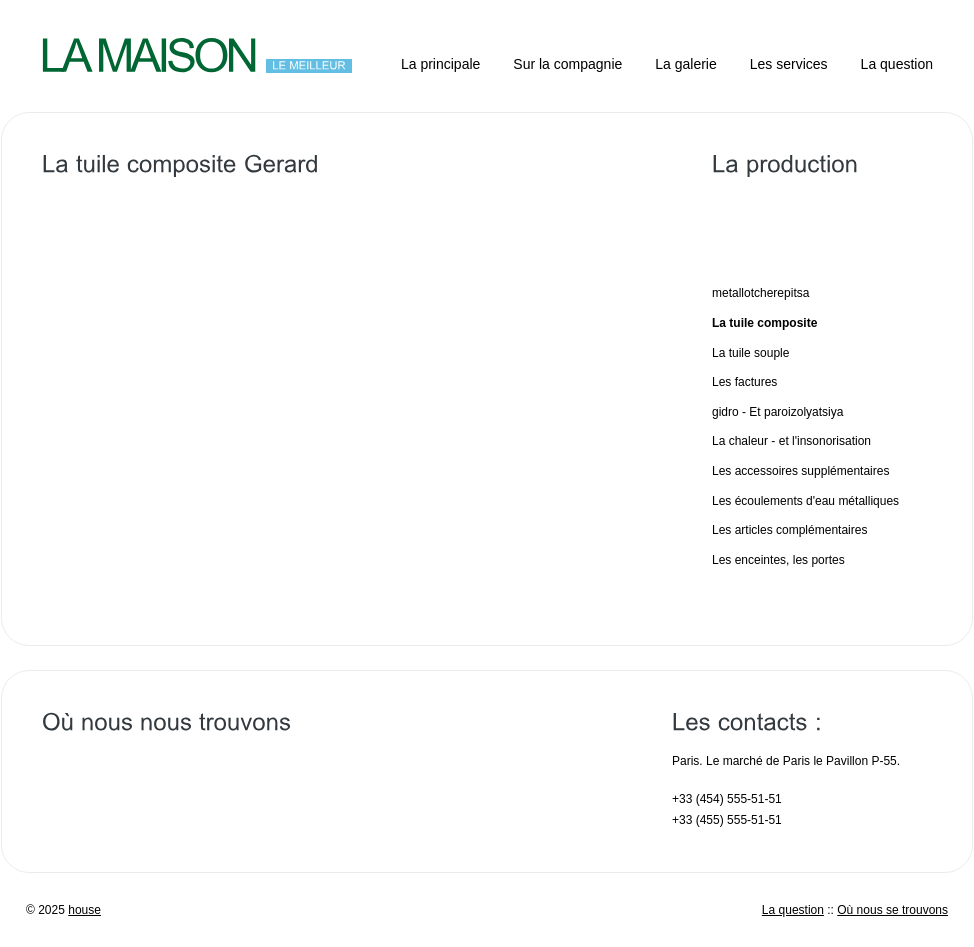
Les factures (744, 382)
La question (897, 64)
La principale (440, 64)
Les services (789, 64)
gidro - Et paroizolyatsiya (777, 412)
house (84, 910)
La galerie (686, 64)
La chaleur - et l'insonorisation (791, 441)
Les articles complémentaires (789, 530)
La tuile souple (750, 353)
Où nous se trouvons (892, 910)
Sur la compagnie (567, 64)
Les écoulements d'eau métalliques (805, 501)
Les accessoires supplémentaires (800, 471)
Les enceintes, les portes (778, 560)
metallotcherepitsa (760, 293)
